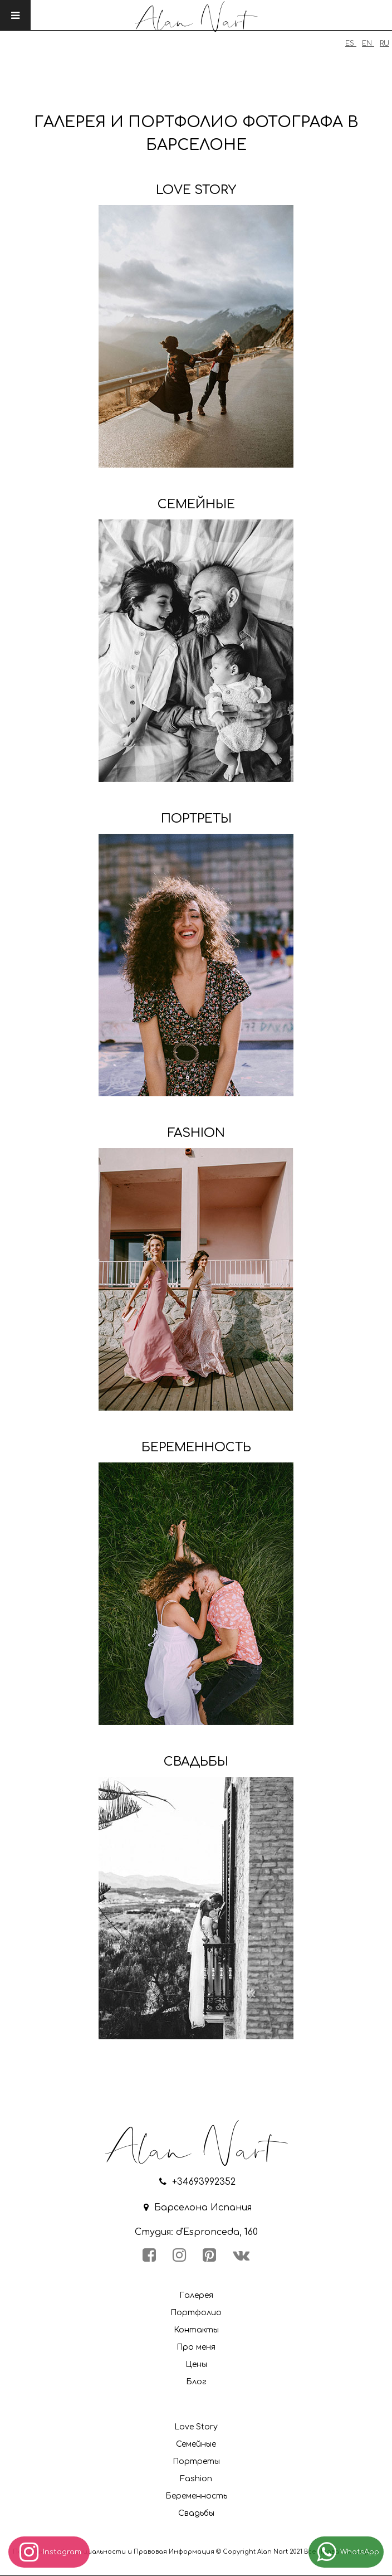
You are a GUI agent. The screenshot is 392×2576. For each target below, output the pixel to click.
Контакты (196, 2330)
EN (368, 43)
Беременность (196, 2496)
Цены (196, 2364)
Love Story (196, 2427)
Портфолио (196, 2312)
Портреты (196, 2461)
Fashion (196, 2479)
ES (350, 43)
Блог (196, 2382)
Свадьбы (196, 2513)
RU (384, 43)
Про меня (196, 2347)
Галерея (196, 2295)
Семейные (196, 2444)
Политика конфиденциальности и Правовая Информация (114, 2552)
